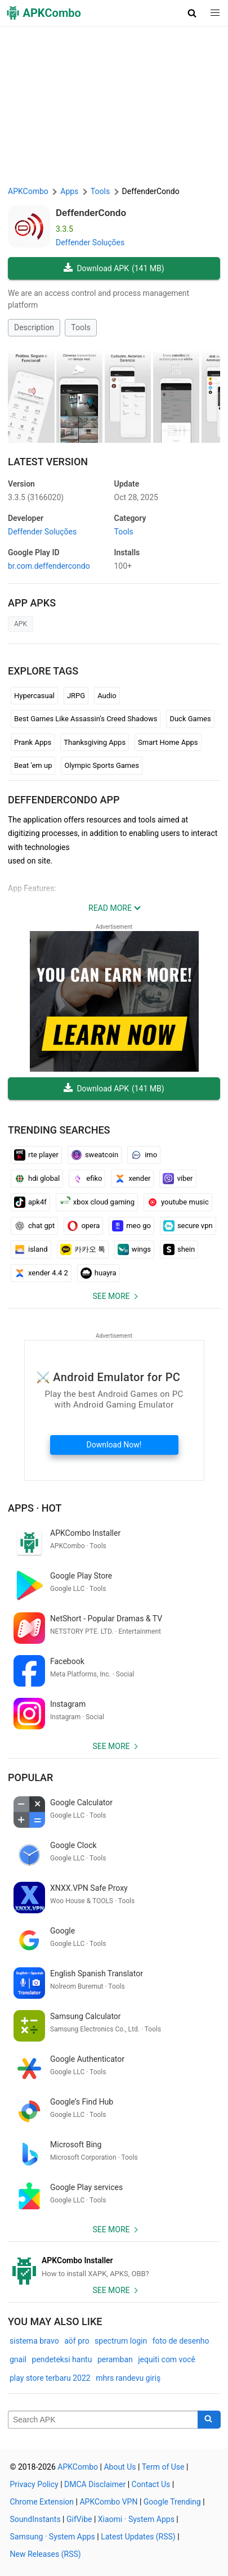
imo (144, 1155)
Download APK (114, 269)
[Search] (209, 2420)
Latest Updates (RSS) (138, 2536)
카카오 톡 (82, 1249)
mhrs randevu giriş (128, 2377)
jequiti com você (166, 2359)
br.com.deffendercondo (49, 565)
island (31, 1249)
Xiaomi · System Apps (136, 2519)
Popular (30, 1777)
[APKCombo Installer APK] (114, 2267)
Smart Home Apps (168, 742)
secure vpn (188, 1225)
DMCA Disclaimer (95, 2484)
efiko (87, 1178)
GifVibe (79, 2519)
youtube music (178, 1202)
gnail (18, 2359)
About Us (120, 2466)
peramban (115, 2359)
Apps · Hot (35, 1508)
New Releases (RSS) (45, 2554)
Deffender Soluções (90, 242)
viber (178, 1178)
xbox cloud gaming (97, 1202)
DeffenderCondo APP (63, 800)
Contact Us (151, 2484)
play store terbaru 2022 (50, 2377)
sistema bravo (34, 2340)
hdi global (37, 1178)
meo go (131, 1225)
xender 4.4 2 (41, 1273)
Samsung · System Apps (52, 2536)
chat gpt (34, 1225)
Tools (80, 327)
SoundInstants (35, 2519)
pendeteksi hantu (62, 2359)
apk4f (30, 1202)
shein (179, 1249)
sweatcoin (94, 1155)
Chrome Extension (42, 2501)
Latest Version (48, 461)
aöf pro (76, 2340)
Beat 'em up (33, 765)
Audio (106, 695)
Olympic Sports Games (101, 765)
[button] (192, 13)
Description (34, 327)
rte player (36, 1155)
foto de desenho (181, 2340)
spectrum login (121, 2340)
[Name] (103, 2420)
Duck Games (190, 718)
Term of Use (163, 2466)
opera (83, 1225)
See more (110, 1296)
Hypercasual (34, 695)
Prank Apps (32, 742)
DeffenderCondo (91, 212)
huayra (99, 1273)
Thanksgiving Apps (95, 742)
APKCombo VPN (108, 2501)
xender (132, 1178)
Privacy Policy (34, 2484)
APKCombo (28, 191)
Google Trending (172, 2501)
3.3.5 (36, 497)
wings (134, 1249)
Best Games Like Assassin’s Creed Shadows (85, 718)
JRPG (76, 695)
